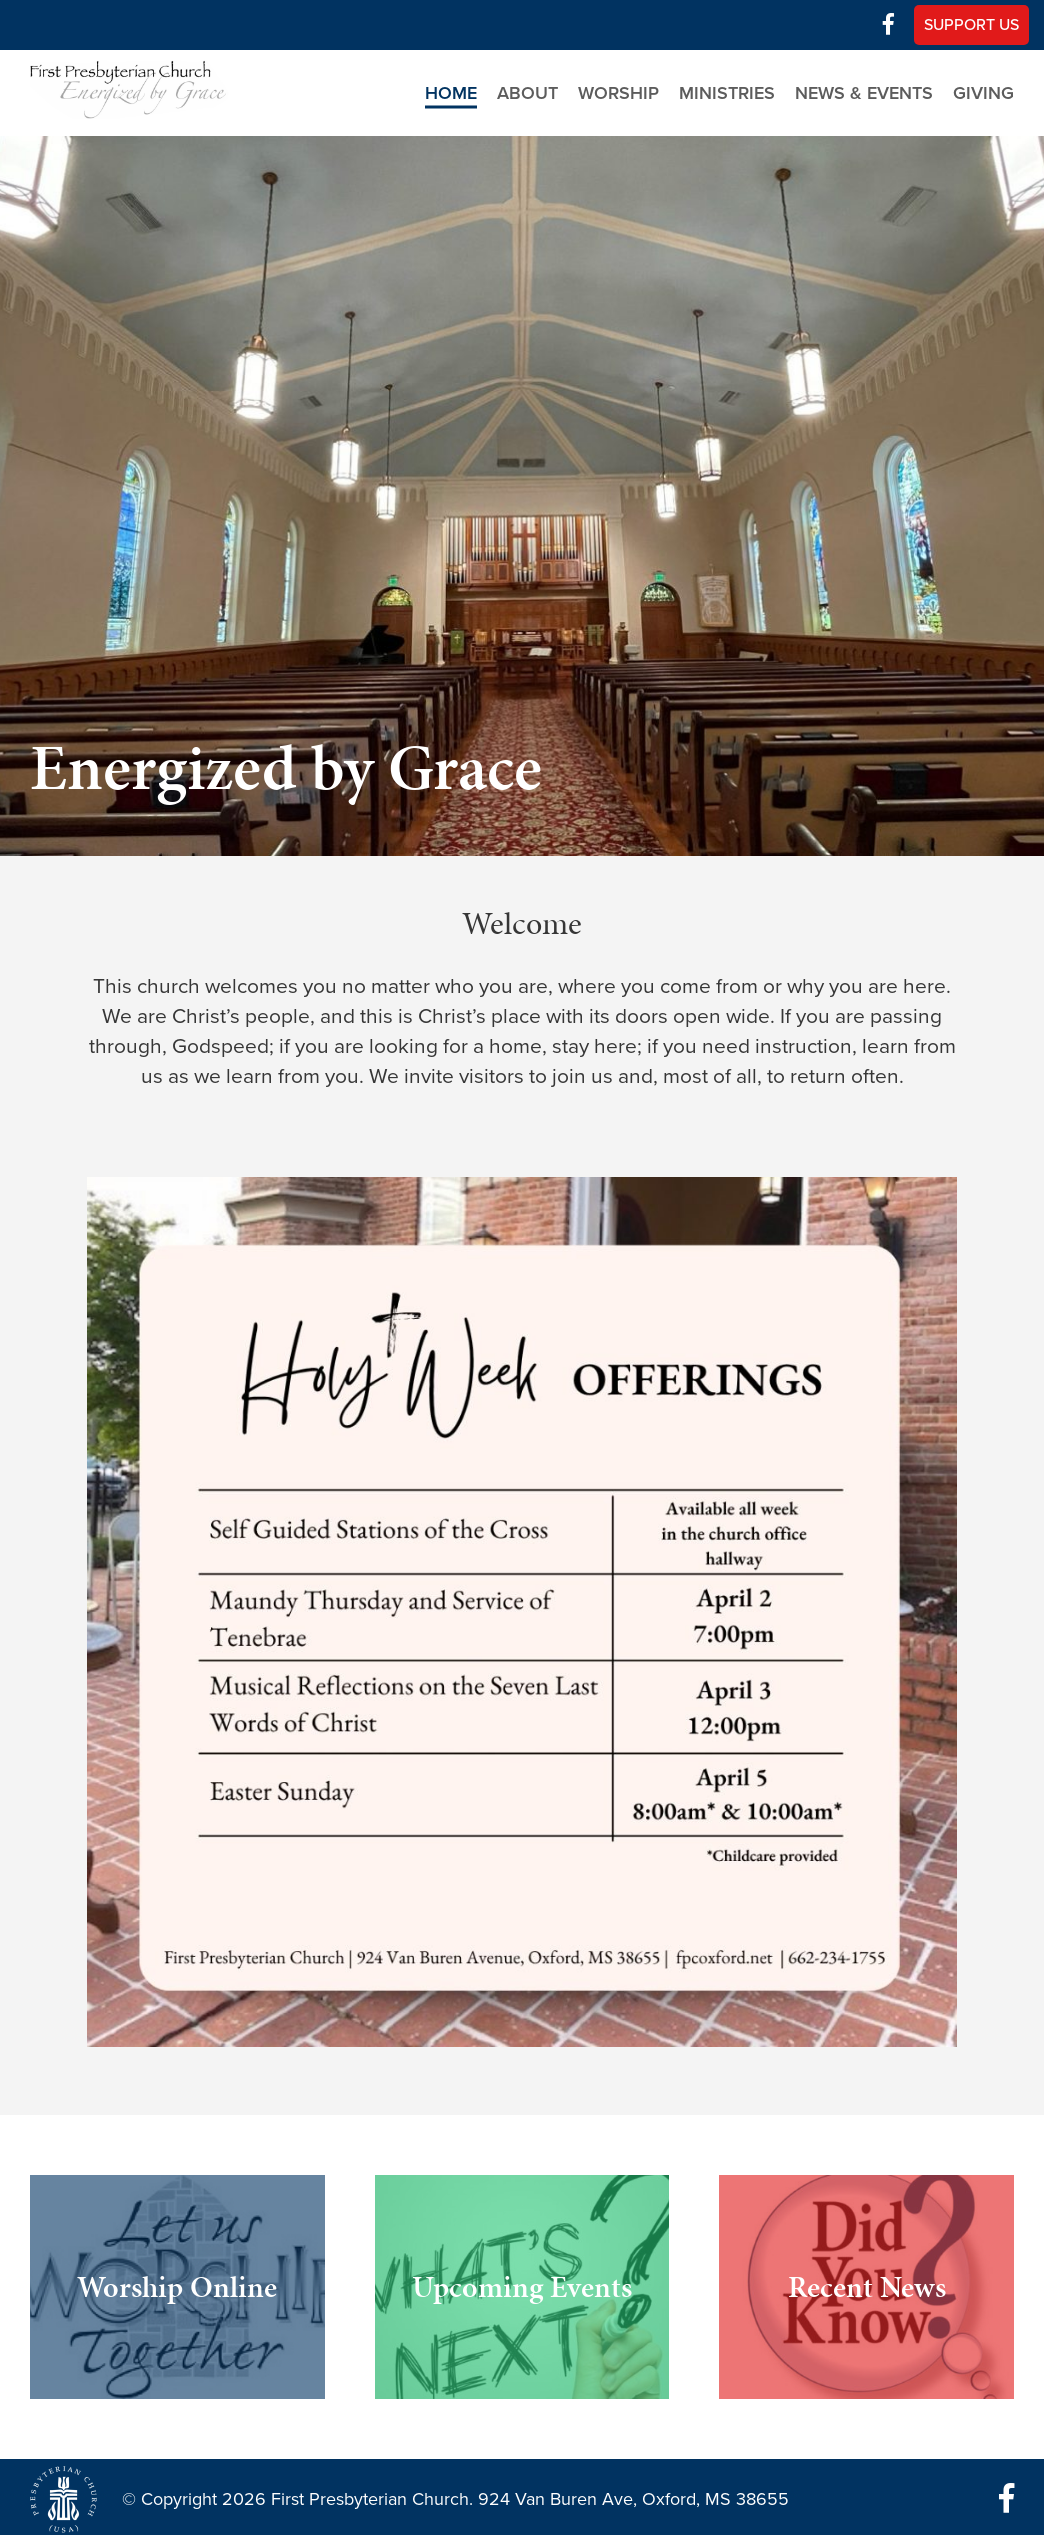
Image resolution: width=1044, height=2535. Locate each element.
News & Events (864, 93)
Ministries (727, 93)
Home (451, 93)
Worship (618, 93)
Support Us (971, 25)
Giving (983, 93)
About (527, 93)
